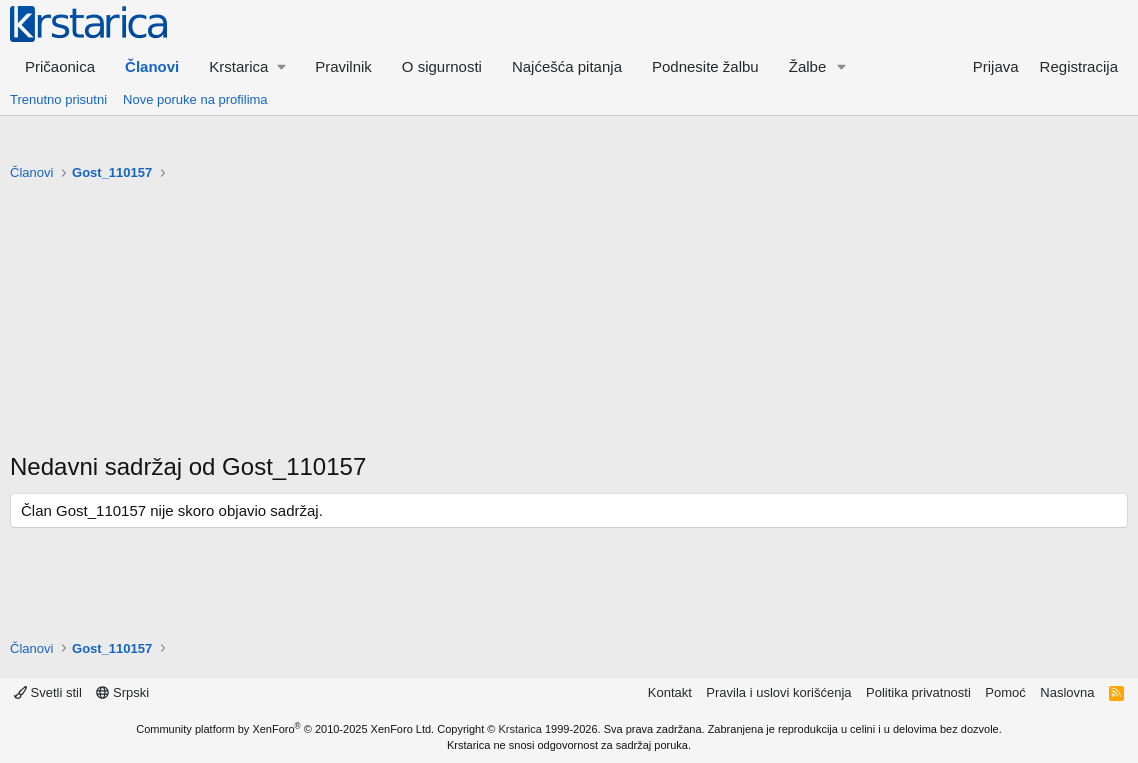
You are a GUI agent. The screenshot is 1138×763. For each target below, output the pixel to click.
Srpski (122, 692)
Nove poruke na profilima (195, 99)
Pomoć (1005, 692)
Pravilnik (343, 66)
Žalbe (808, 66)
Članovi (152, 66)
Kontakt (670, 692)
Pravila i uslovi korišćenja (778, 692)
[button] (247, 66)
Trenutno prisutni (58, 99)
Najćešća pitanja (567, 66)
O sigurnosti (442, 66)
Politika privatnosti (918, 692)
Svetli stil (48, 692)
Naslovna (1067, 692)
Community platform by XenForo (285, 729)
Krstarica (520, 729)
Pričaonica (60, 66)
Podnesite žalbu (705, 66)
